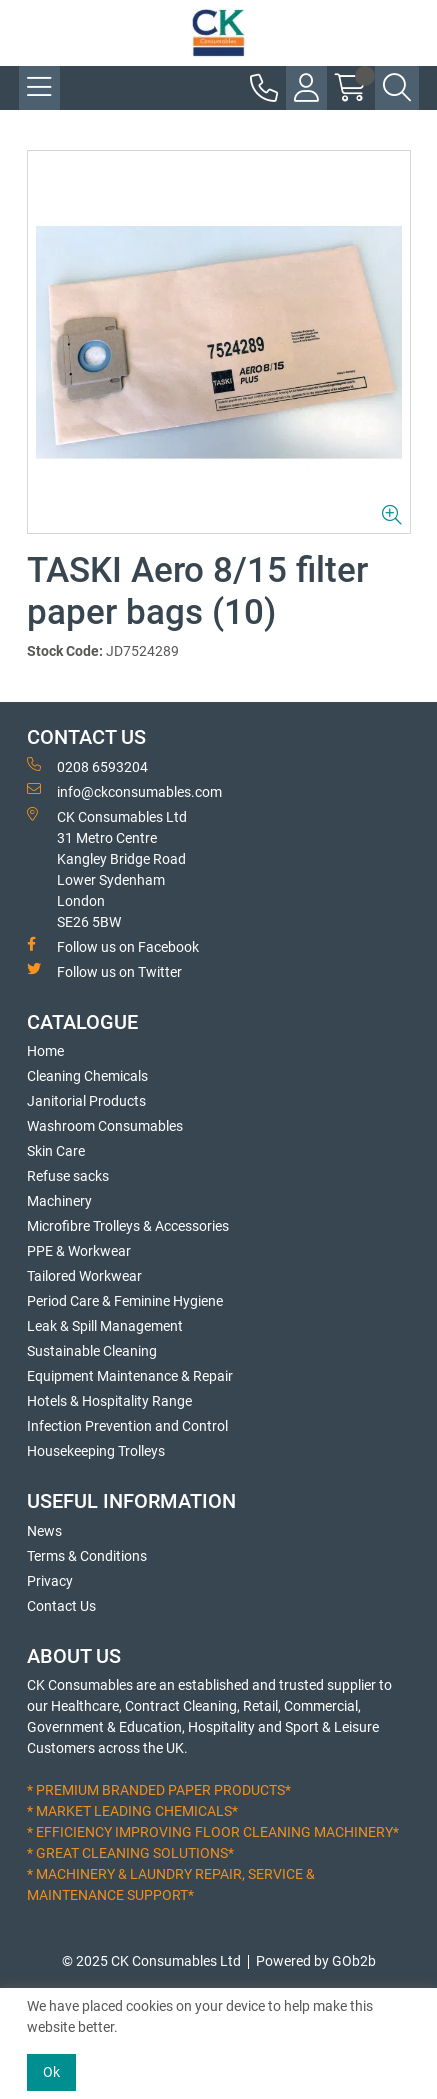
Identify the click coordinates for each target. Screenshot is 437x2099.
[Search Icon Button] (397, 88)
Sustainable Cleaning (92, 1351)
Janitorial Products (86, 1101)
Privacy (50, 1581)
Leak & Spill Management (105, 1326)
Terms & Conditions (87, 1556)
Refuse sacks (68, 1176)
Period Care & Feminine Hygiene (125, 1301)
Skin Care (56, 1151)
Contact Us (61, 1606)
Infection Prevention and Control (127, 1426)
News (44, 1531)
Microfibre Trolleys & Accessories (128, 1226)
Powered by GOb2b (316, 1961)
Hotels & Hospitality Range (109, 1401)
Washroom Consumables (105, 1126)
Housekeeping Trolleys (96, 1451)
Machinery (59, 1201)
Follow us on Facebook (113, 946)
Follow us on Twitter (104, 971)
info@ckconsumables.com (124, 791)
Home (45, 1051)
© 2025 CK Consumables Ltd (151, 1961)
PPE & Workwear (79, 1251)
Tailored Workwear (84, 1276)
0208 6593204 (87, 766)
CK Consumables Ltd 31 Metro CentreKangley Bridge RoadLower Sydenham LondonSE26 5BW (107, 868)
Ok (51, 2072)
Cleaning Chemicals (87, 1076)
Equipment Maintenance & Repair (130, 1376)
